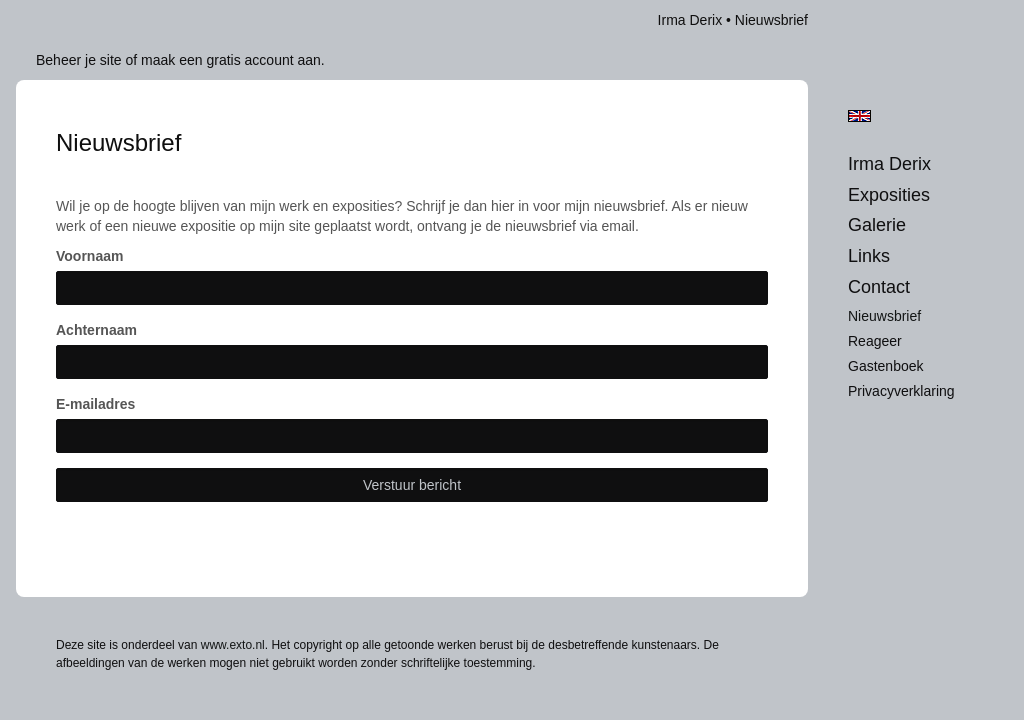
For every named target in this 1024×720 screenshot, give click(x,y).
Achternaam (96, 330)
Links (869, 256)
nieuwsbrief (884, 316)
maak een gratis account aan (231, 60)
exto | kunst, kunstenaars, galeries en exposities (72, 20)
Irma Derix (690, 20)
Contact (879, 287)
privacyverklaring (901, 391)
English (859, 116)
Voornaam (89, 256)
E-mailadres (95, 404)
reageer (875, 341)
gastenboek (886, 366)
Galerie (877, 225)
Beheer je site (79, 60)
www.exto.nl (233, 645)
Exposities (889, 195)
